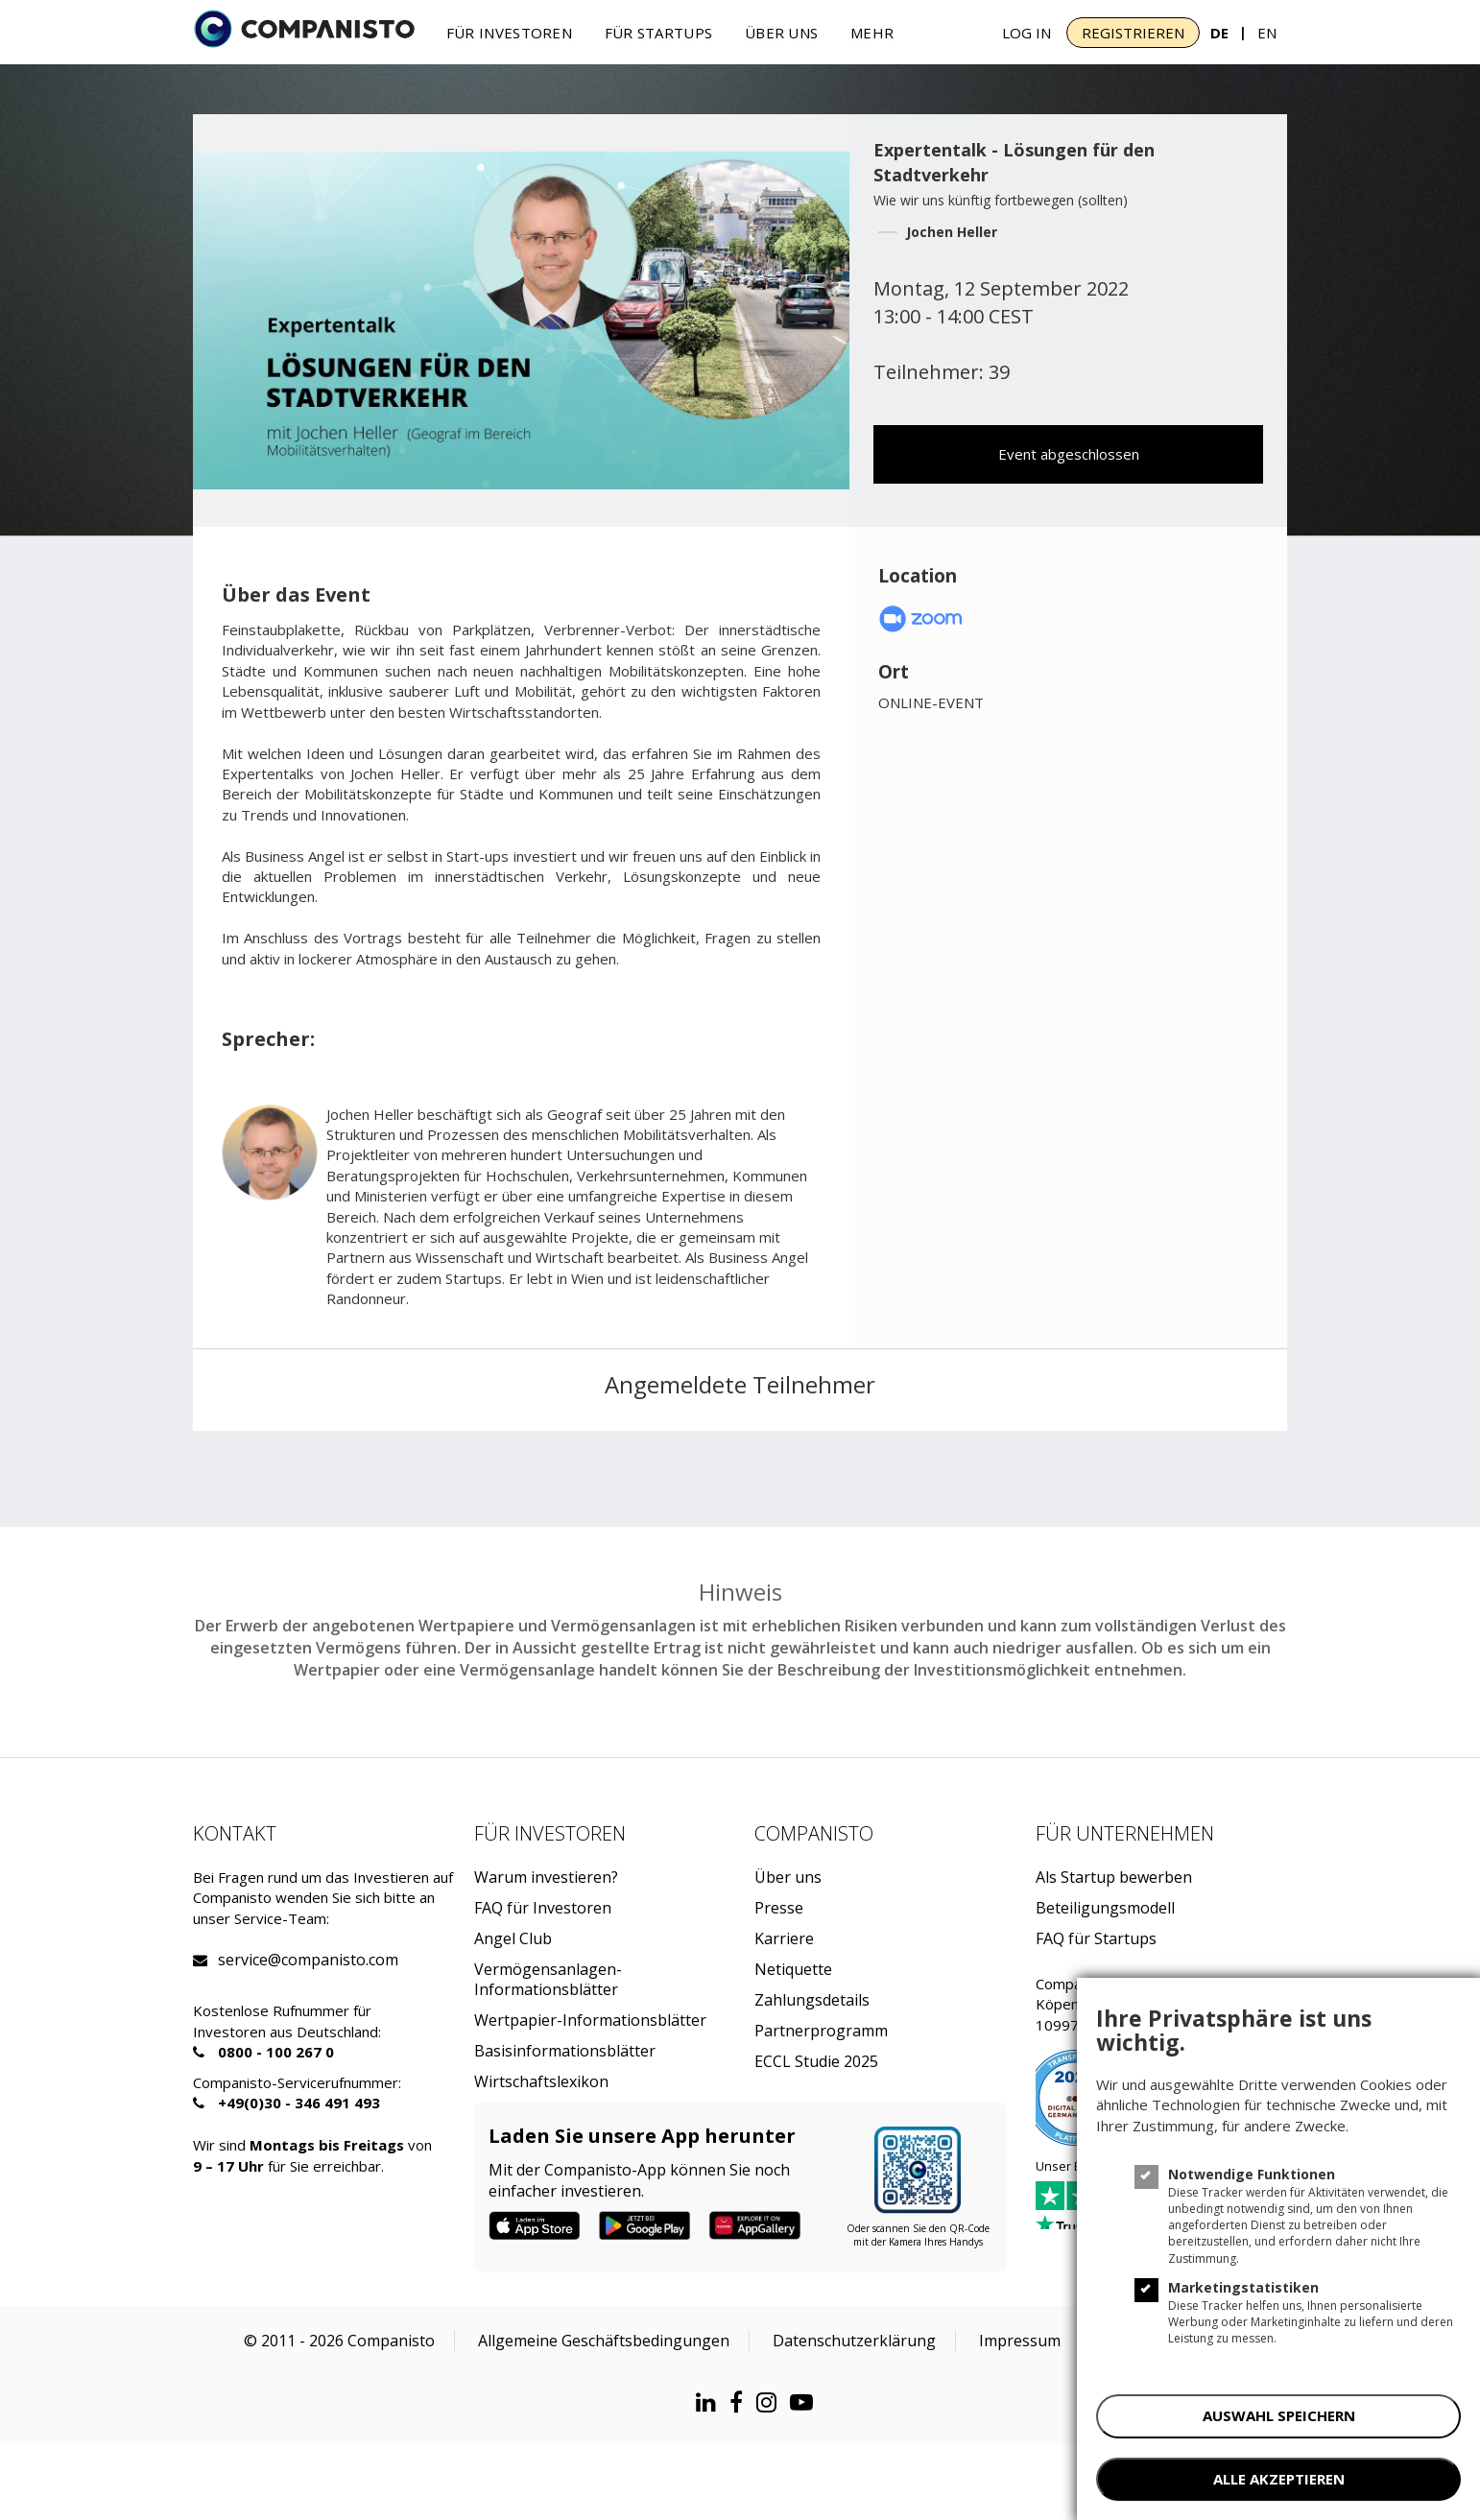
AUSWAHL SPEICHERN (1279, 2415)
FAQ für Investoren (542, 1908)
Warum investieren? (546, 1877)
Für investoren (509, 32)
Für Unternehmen (1125, 1833)
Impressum (1020, 2340)
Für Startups (659, 32)
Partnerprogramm (821, 2031)
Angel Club (513, 1939)
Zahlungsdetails (812, 2000)
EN (1267, 32)
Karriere (784, 1939)
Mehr (872, 32)
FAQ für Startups (1096, 1939)
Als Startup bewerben (1114, 1877)
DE (1219, 32)
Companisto (813, 1833)
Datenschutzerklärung (854, 2340)
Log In (1026, 32)
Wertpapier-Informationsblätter (590, 2020)
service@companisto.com (242, 1960)
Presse (778, 1908)
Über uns (781, 32)
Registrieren (1133, 32)
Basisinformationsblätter (565, 2051)
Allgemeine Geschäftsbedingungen (603, 2340)
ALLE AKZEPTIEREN (1279, 2478)
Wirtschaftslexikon (541, 2082)
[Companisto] (304, 30)
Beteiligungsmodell (1105, 1908)
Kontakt (234, 1833)
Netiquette (793, 1970)
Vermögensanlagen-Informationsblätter (548, 1980)
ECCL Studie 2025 (816, 2062)
